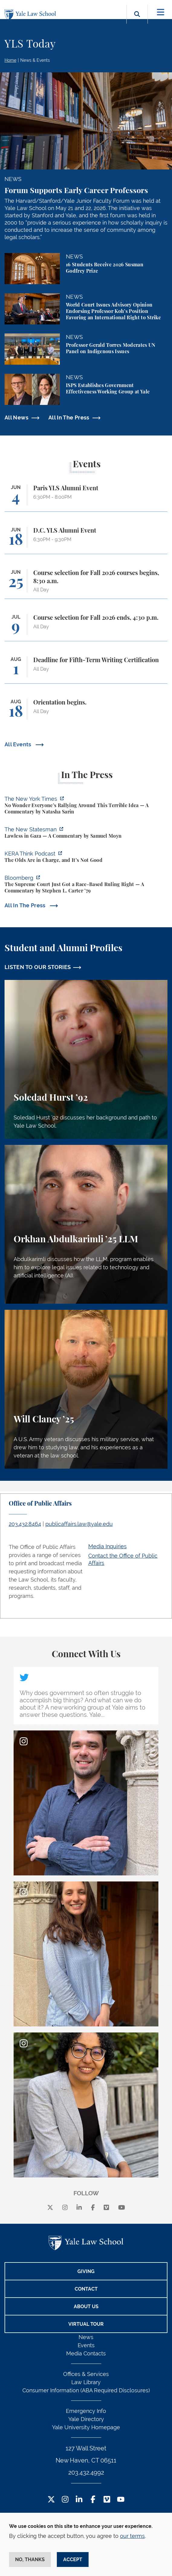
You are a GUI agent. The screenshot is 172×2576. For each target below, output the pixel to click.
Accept (72, 2559)
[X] (50, 2208)
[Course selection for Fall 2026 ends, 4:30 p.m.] (86, 627)
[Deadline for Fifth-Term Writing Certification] (86, 669)
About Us (86, 2306)
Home (10, 60)
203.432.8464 (25, 1524)
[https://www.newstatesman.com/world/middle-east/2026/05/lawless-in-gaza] (86, 833)
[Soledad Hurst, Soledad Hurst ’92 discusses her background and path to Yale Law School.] (86, 1059)
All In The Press (68, 417)
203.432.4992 (86, 2472)
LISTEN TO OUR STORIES (38, 967)
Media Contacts (86, 2353)
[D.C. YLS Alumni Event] (86, 540)
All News (16, 417)
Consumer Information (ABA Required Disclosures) (86, 2390)
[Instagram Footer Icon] (65, 2500)
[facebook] (93, 2208)
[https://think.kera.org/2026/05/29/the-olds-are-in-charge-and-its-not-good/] (86, 857)
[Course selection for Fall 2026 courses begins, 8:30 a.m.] (86, 584)
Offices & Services (86, 2374)
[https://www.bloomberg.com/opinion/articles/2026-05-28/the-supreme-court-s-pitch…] (86, 885)
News (86, 2337)
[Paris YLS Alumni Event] (86, 498)
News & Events (35, 60)
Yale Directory (86, 2419)
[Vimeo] (106, 2208)
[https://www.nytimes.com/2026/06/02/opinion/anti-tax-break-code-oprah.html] (86, 806)
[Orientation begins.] (86, 712)
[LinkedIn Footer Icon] (79, 2500)
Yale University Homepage (86, 2427)
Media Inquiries (107, 1546)
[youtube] (121, 2208)
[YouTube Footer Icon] (121, 2500)
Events (86, 2345)
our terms (132, 2536)
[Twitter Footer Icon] (51, 2500)
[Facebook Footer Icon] (93, 2500)
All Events (19, 744)
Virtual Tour (86, 2324)
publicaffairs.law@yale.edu (79, 1524)
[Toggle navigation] (160, 12)
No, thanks (30, 2559)
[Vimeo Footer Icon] (107, 2500)
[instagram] (65, 2208)
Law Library (86, 2382)
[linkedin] (79, 2208)
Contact (86, 2289)
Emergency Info (86, 2411)
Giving (86, 2271)
